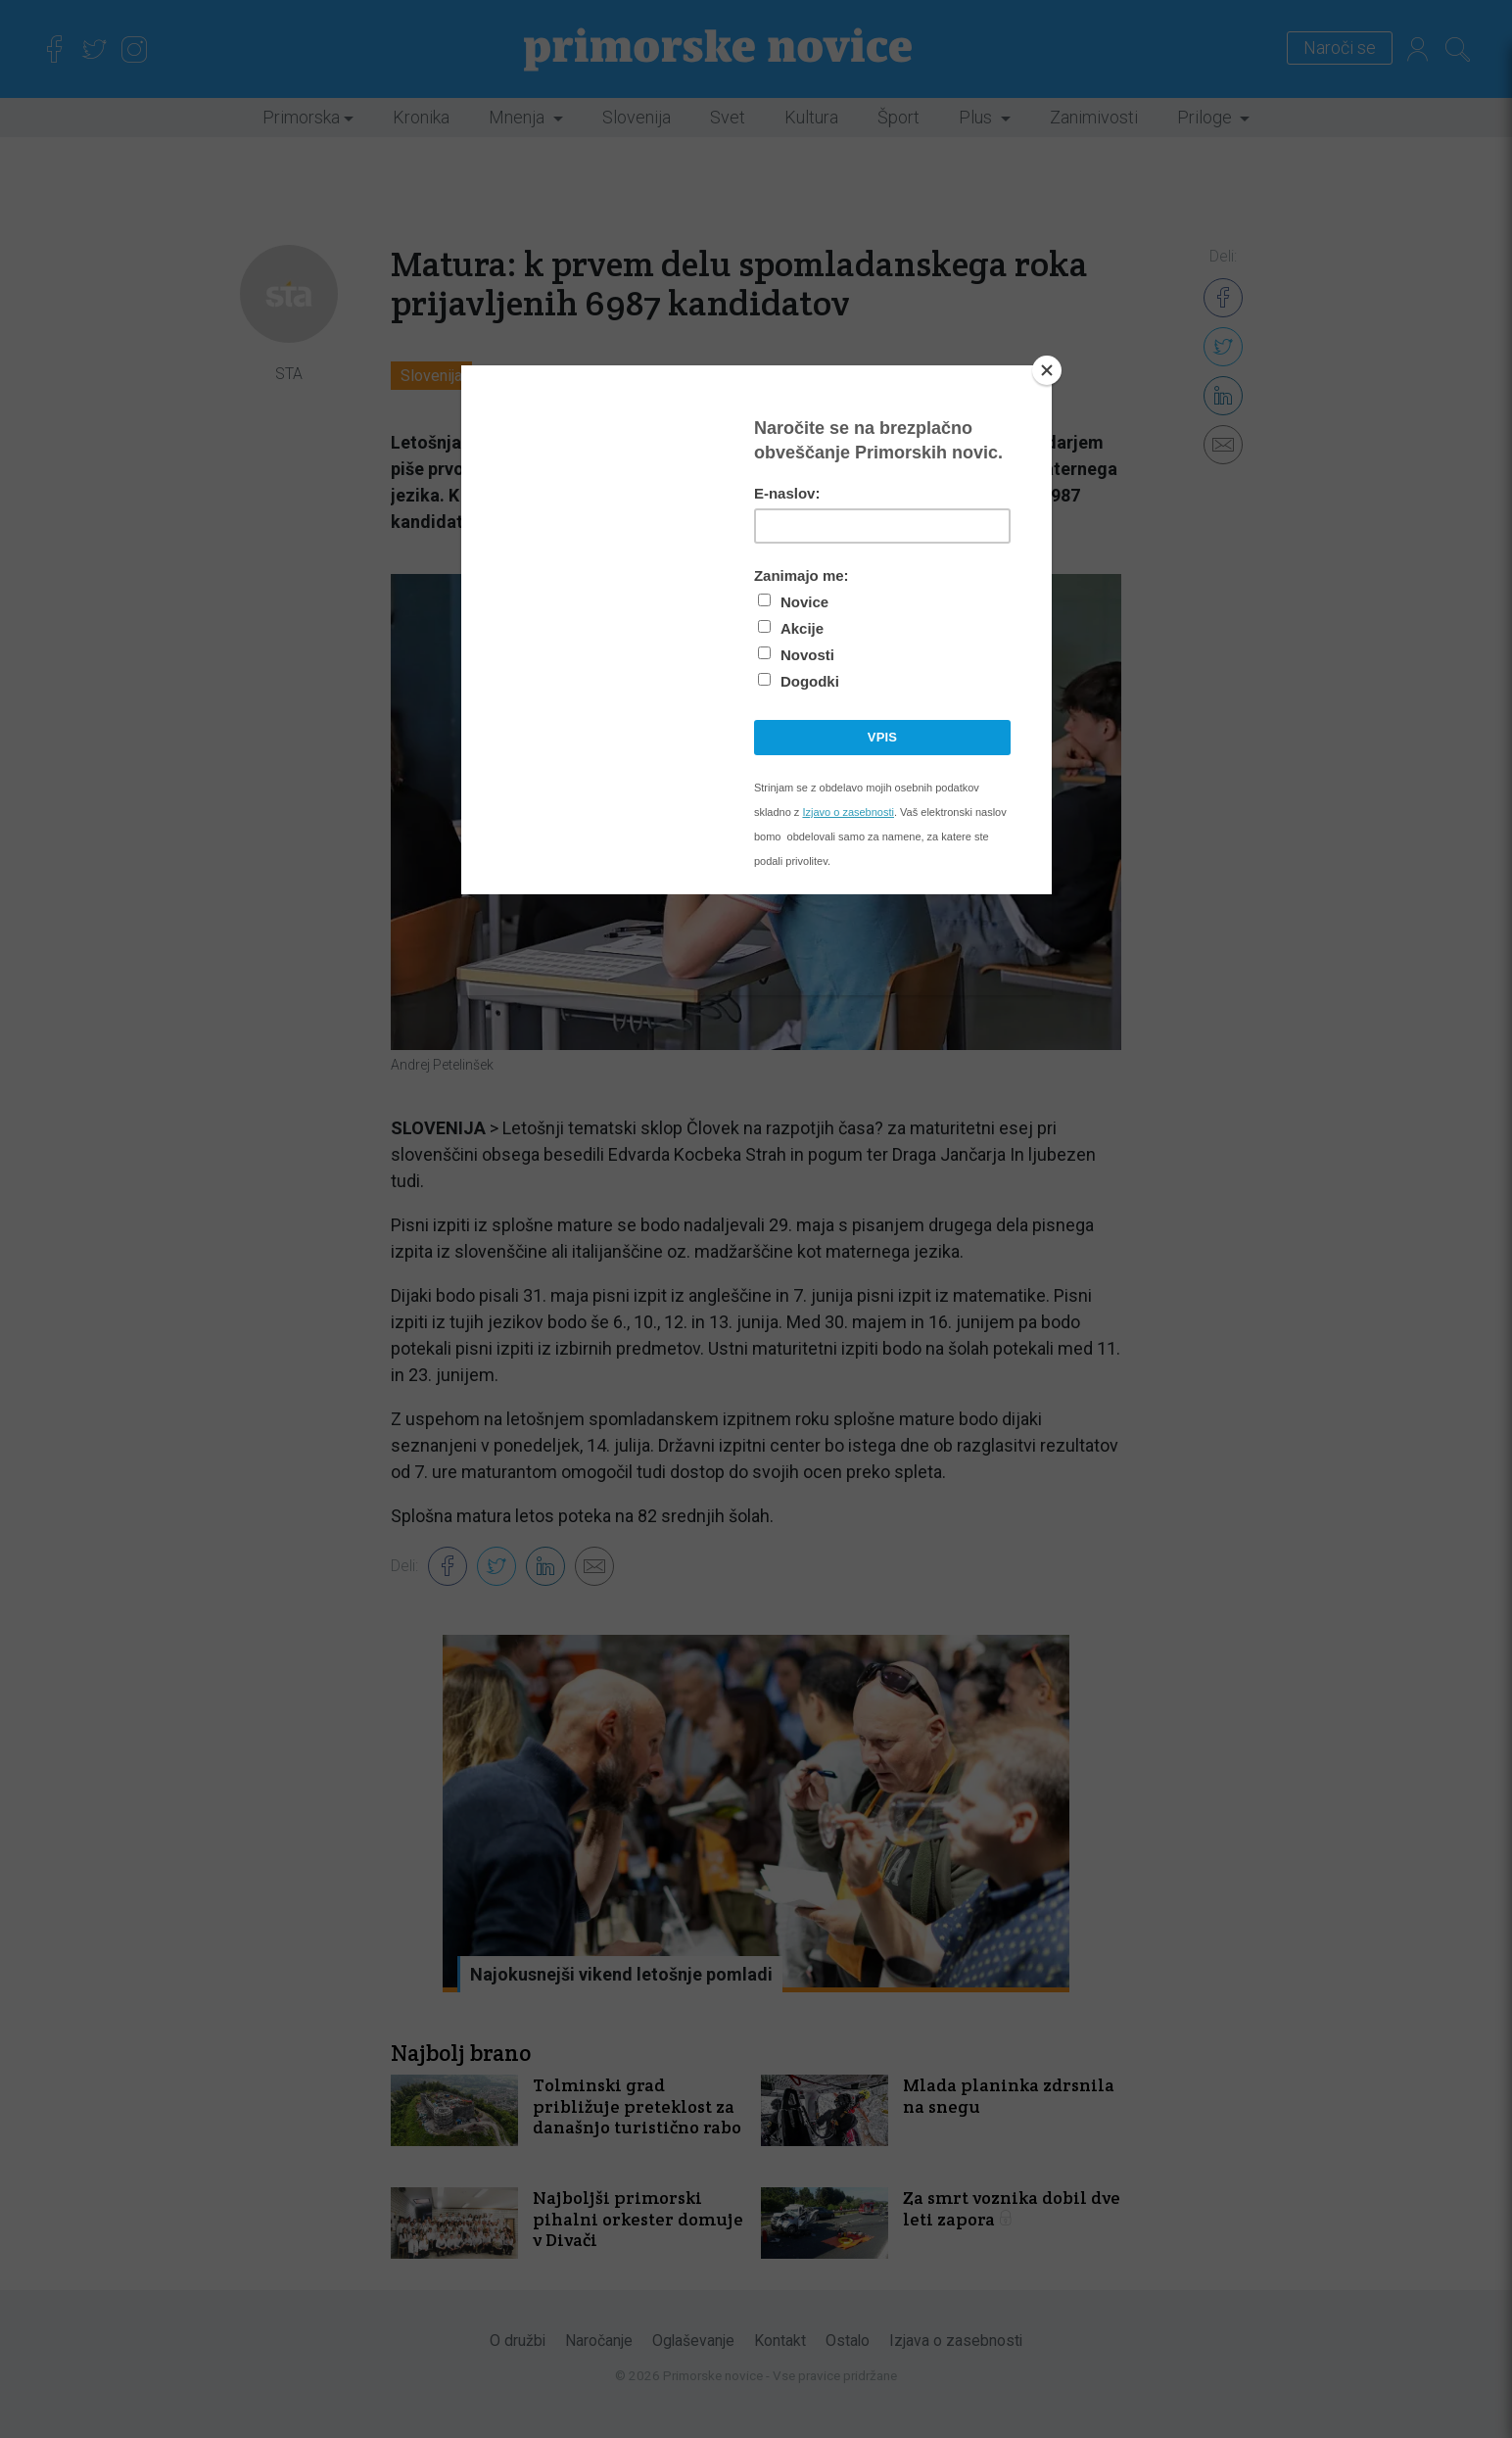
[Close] (1047, 370)
